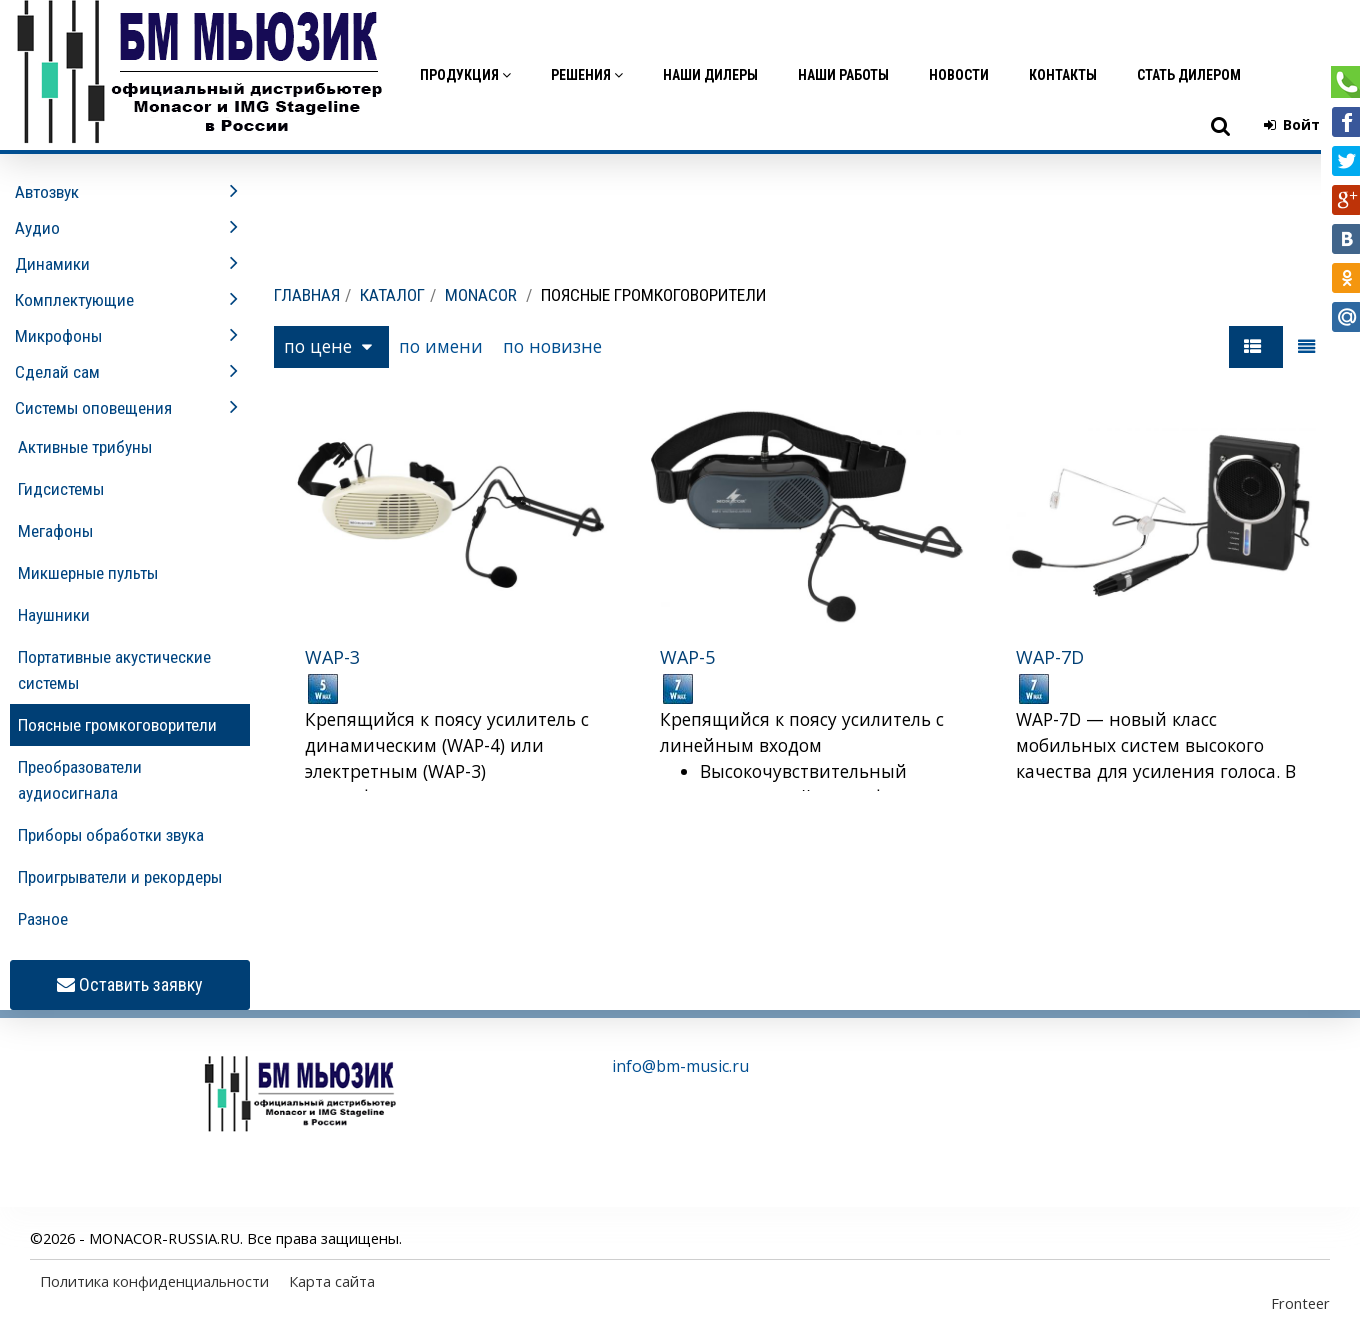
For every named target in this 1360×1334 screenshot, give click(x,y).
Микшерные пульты (88, 573)
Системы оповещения (93, 408)
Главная (307, 295)
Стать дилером (1189, 75)
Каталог (392, 295)
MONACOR (481, 295)
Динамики (52, 264)
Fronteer (1300, 1303)
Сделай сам (57, 372)
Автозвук (47, 192)
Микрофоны (58, 336)
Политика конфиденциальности (154, 1281)
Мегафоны (55, 531)
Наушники (54, 615)
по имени (441, 346)
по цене (328, 346)
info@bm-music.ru (680, 1066)
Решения (587, 75)
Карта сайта (332, 1281)
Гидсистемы (61, 489)
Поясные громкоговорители (117, 725)
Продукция (465, 75)
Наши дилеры (710, 75)
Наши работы (843, 75)
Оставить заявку (130, 985)
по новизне (552, 346)
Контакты (1063, 75)
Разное (43, 919)
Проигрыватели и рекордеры (120, 877)
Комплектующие (74, 300)
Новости (959, 75)
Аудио (37, 228)
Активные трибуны (85, 447)
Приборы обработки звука (111, 835)
